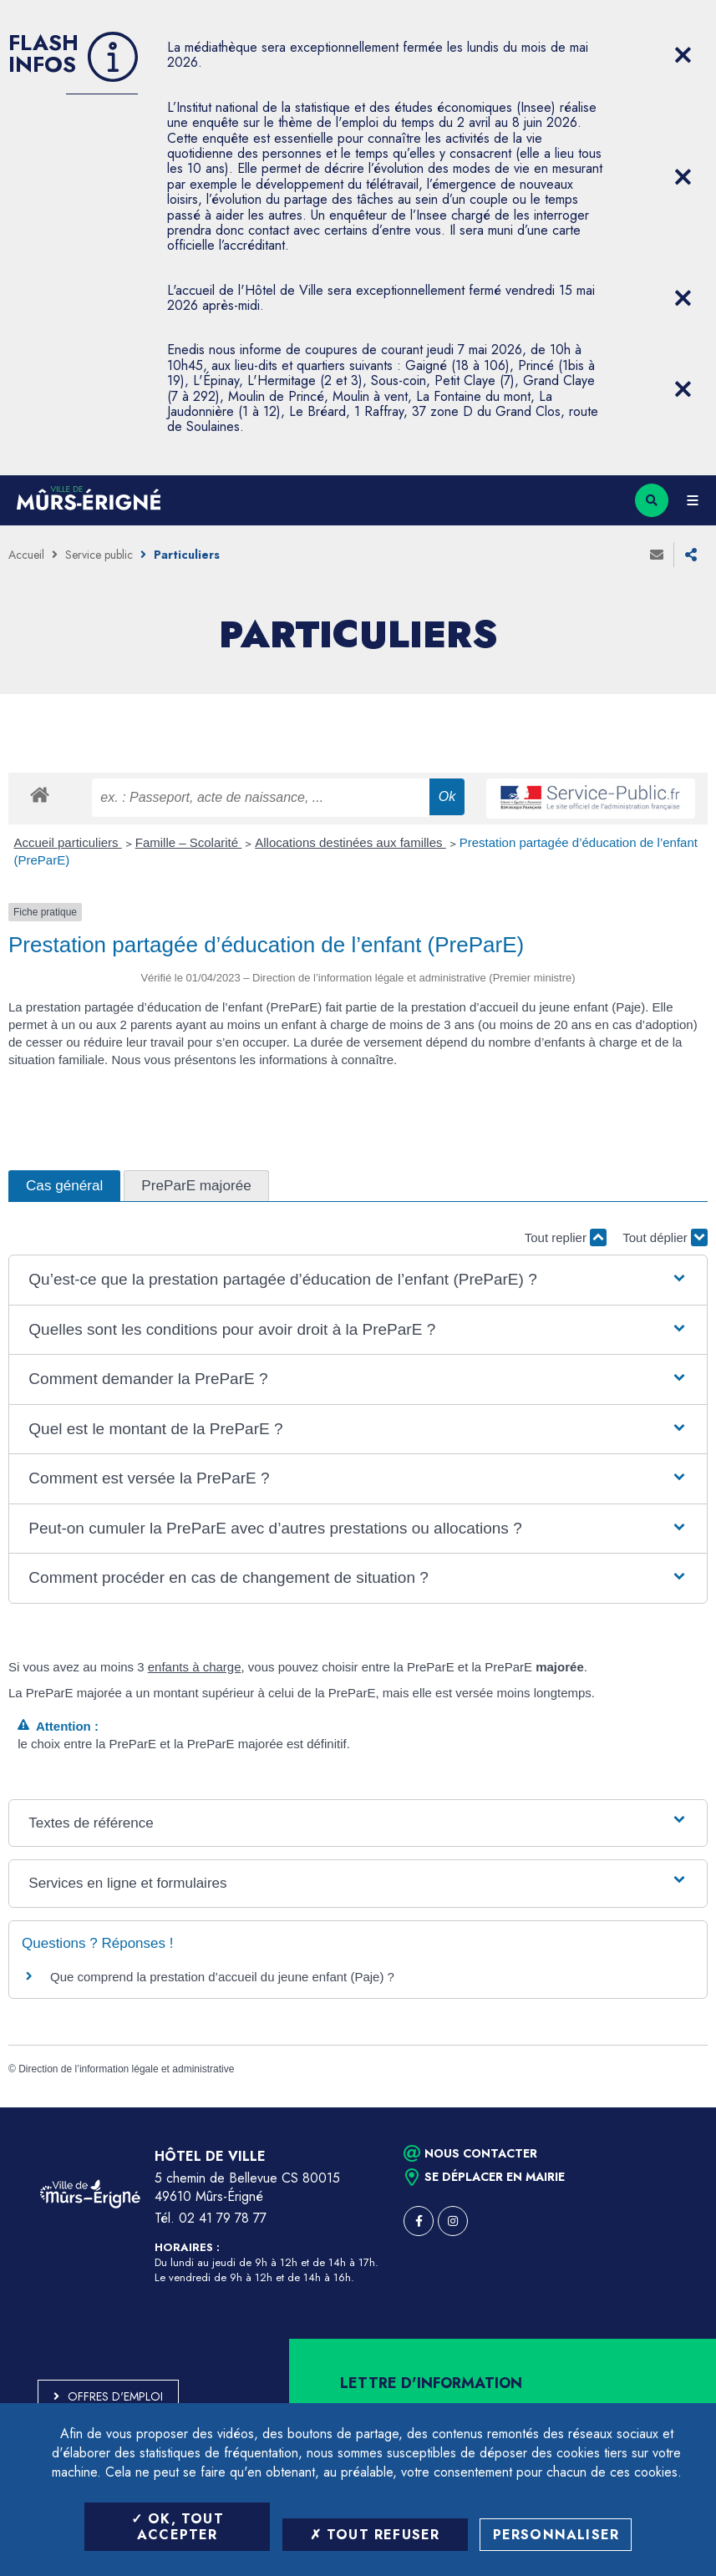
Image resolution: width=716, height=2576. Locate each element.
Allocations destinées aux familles (350, 842)
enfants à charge (194, 1667)
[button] (357, 1280)
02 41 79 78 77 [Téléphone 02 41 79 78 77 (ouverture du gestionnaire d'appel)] (223, 2218)
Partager (691, 554)
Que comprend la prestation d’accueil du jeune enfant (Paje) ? (222, 1977)
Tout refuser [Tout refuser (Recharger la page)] (375, 2534)
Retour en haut (674, 2107)
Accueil (26, 554)
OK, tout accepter (177, 2526)
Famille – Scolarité (188, 842)
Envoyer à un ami (656, 554)
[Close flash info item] (682, 55)
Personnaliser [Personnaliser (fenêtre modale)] (556, 2534)
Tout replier (566, 1237)
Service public (99, 554)
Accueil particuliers (68, 842)
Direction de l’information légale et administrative (126, 2069)
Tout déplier (665, 1237)
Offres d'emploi (115, 2396)
